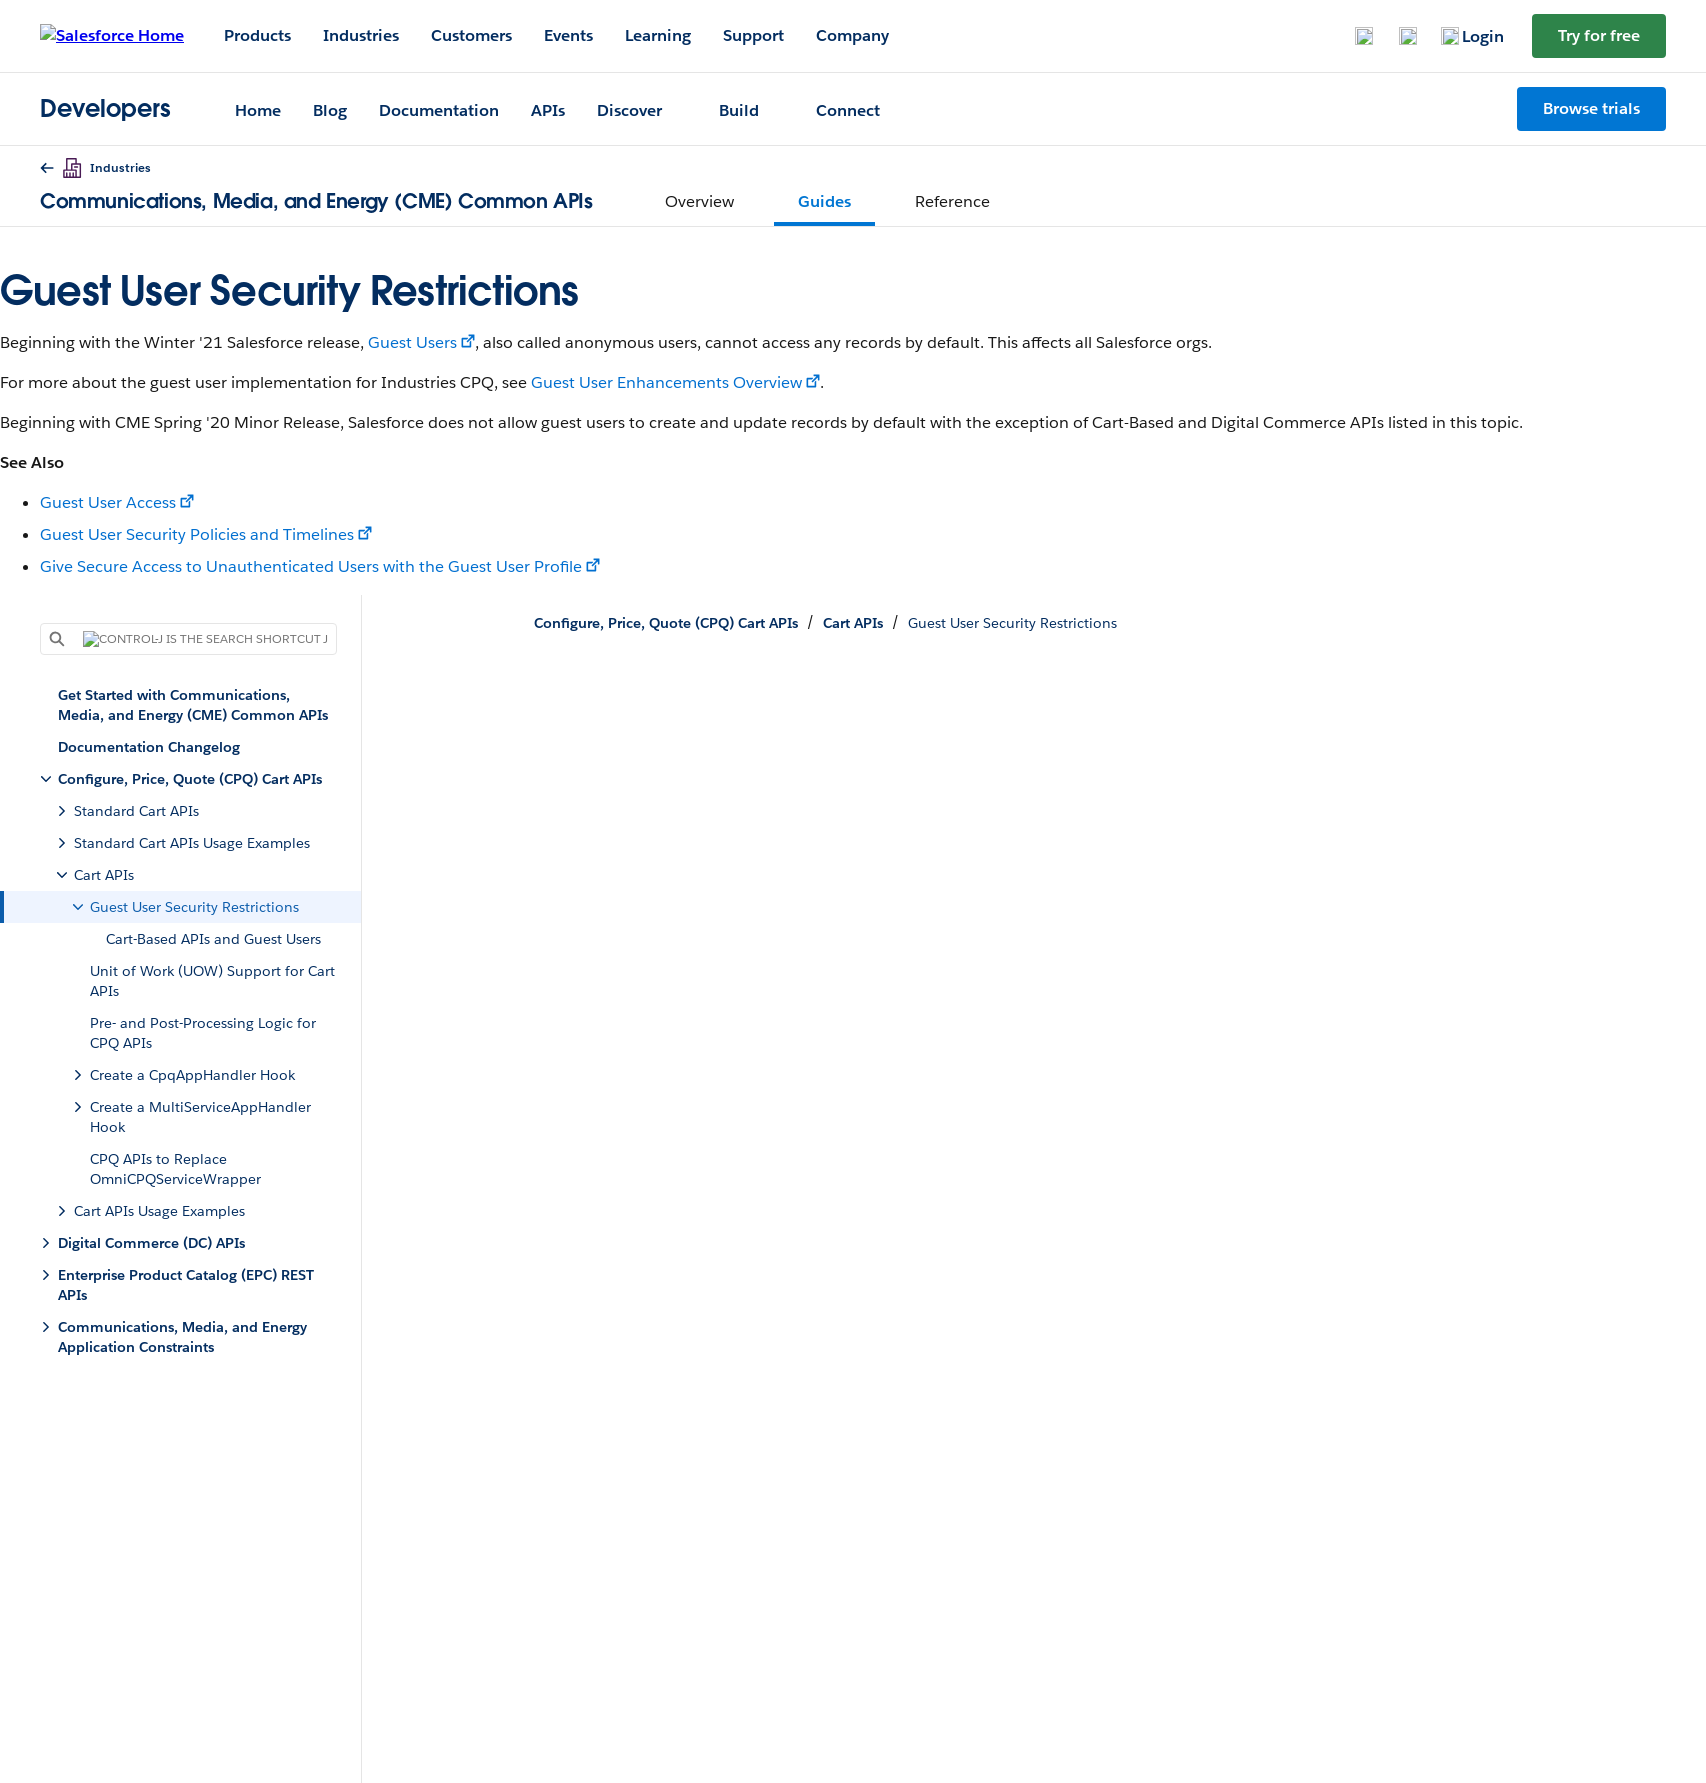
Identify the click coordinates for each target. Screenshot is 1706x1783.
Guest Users (412, 342)
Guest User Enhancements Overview (666, 382)
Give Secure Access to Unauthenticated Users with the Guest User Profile (311, 566)
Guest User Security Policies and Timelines (197, 534)
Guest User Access (108, 502)
